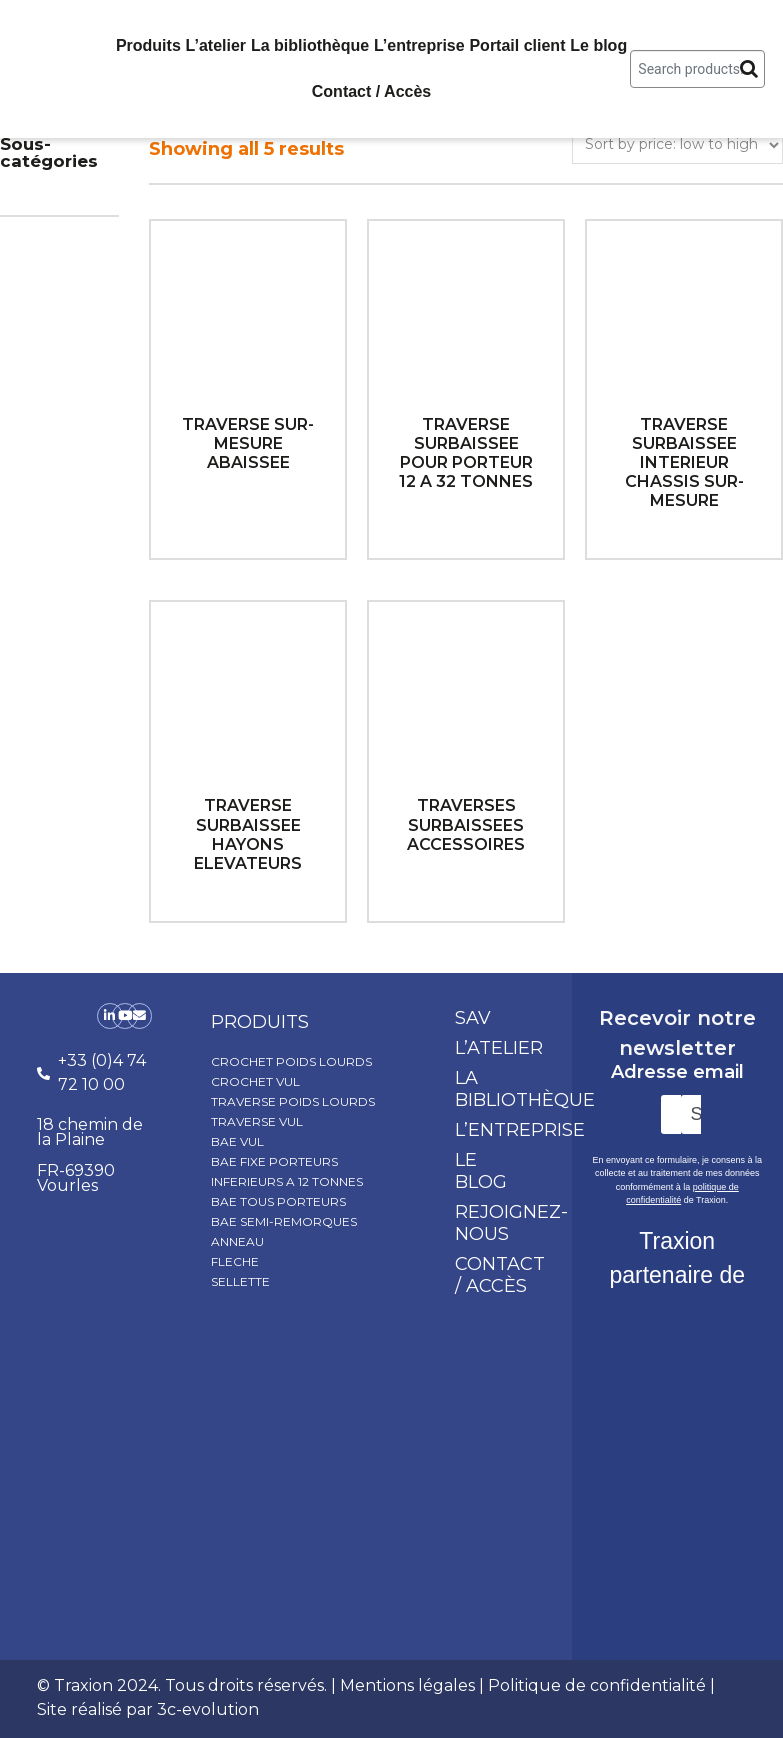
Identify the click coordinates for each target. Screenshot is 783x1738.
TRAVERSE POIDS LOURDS (293, 1101)
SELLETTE (240, 1281)
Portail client (517, 45)
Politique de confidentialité (597, 1685)
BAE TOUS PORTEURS (278, 1201)
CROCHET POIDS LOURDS (291, 1061)
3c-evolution (208, 1709)
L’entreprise (419, 45)
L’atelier (216, 45)
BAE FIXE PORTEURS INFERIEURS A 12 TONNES (287, 1171)
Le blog (598, 45)
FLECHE (235, 1261)
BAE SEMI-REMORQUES (284, 1221)
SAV (473, 1018)
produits (260, 1022)
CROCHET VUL (255, 1081)
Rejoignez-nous (503, 1223)
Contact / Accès (371, 91)
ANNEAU (237, 1241)
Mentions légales (407, 1685)
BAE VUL (237, 1141)
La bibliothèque (310, 45)
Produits (148, 45)
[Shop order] (677, 145)
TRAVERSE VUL (257, 1121)
